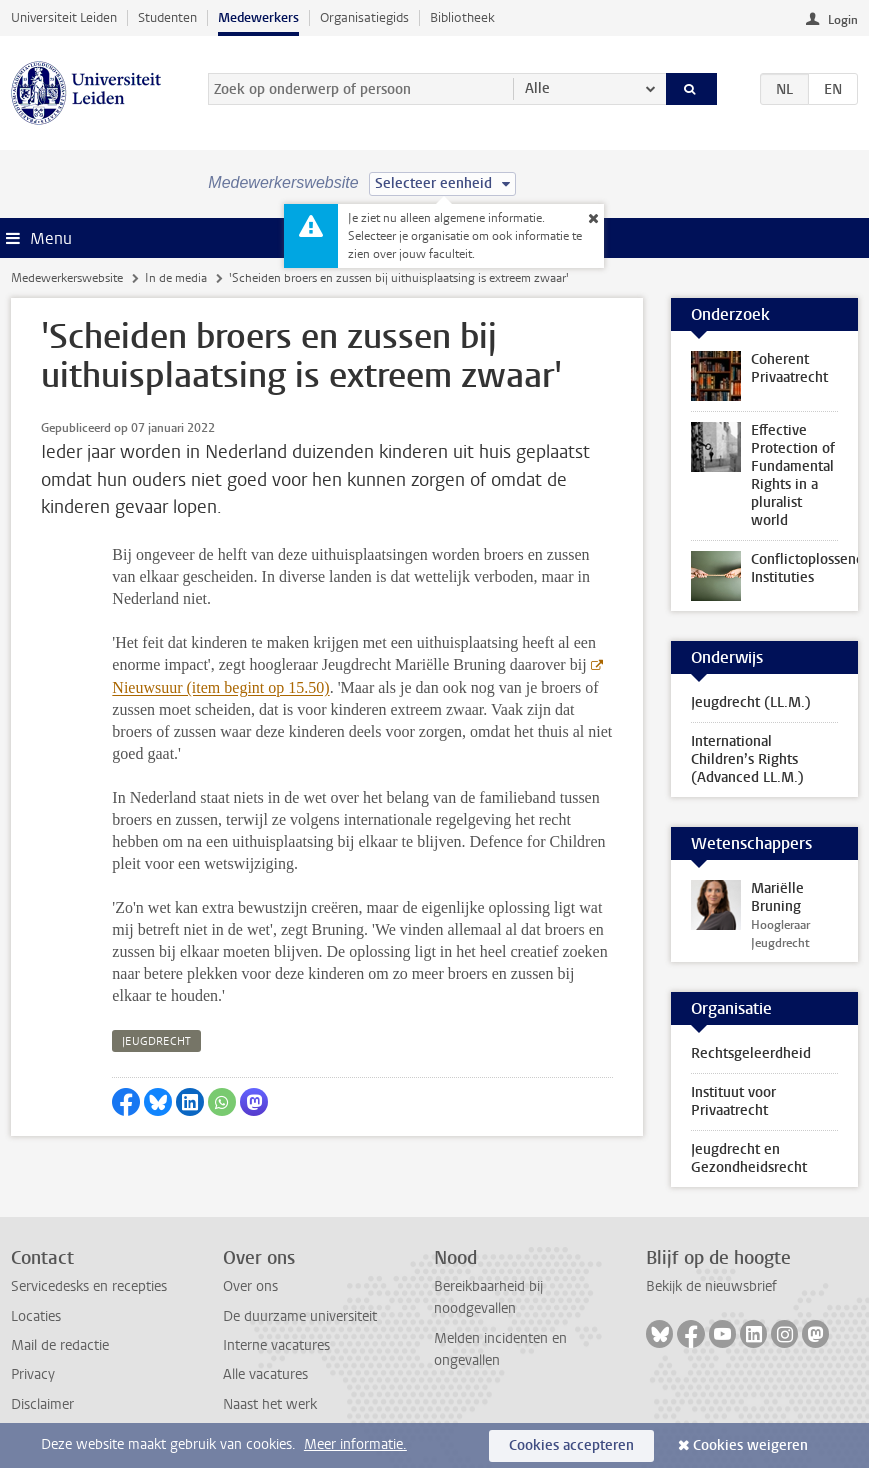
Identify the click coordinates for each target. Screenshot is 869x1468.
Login (843, 20)
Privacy (33, 1374)
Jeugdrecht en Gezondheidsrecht (749, 1158)
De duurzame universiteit (300, 1316)
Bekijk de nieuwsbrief (711, 1286)
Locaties (36, 1316)
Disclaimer (42, 1404)
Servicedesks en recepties (89, 1286)
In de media (176, 278)
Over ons (250, 1286)
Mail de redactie (60, 1345)
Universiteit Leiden (64, 17)
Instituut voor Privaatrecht (733, 1101)
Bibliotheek (462, 17)
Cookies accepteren (571, 1445)
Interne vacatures (276, 1345)
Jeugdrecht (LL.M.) (751, 702)
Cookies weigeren (750, 1445)
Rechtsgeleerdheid (751, 1053)
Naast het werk (270, 1404)
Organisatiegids (364, 17)
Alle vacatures (265, 1374)
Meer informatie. (355, 1444)
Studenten (167, 17)
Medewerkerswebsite (67, 278)
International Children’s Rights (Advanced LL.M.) (747, 759)
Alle (537, 88)
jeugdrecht (156, 1041)
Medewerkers (258, 17)
